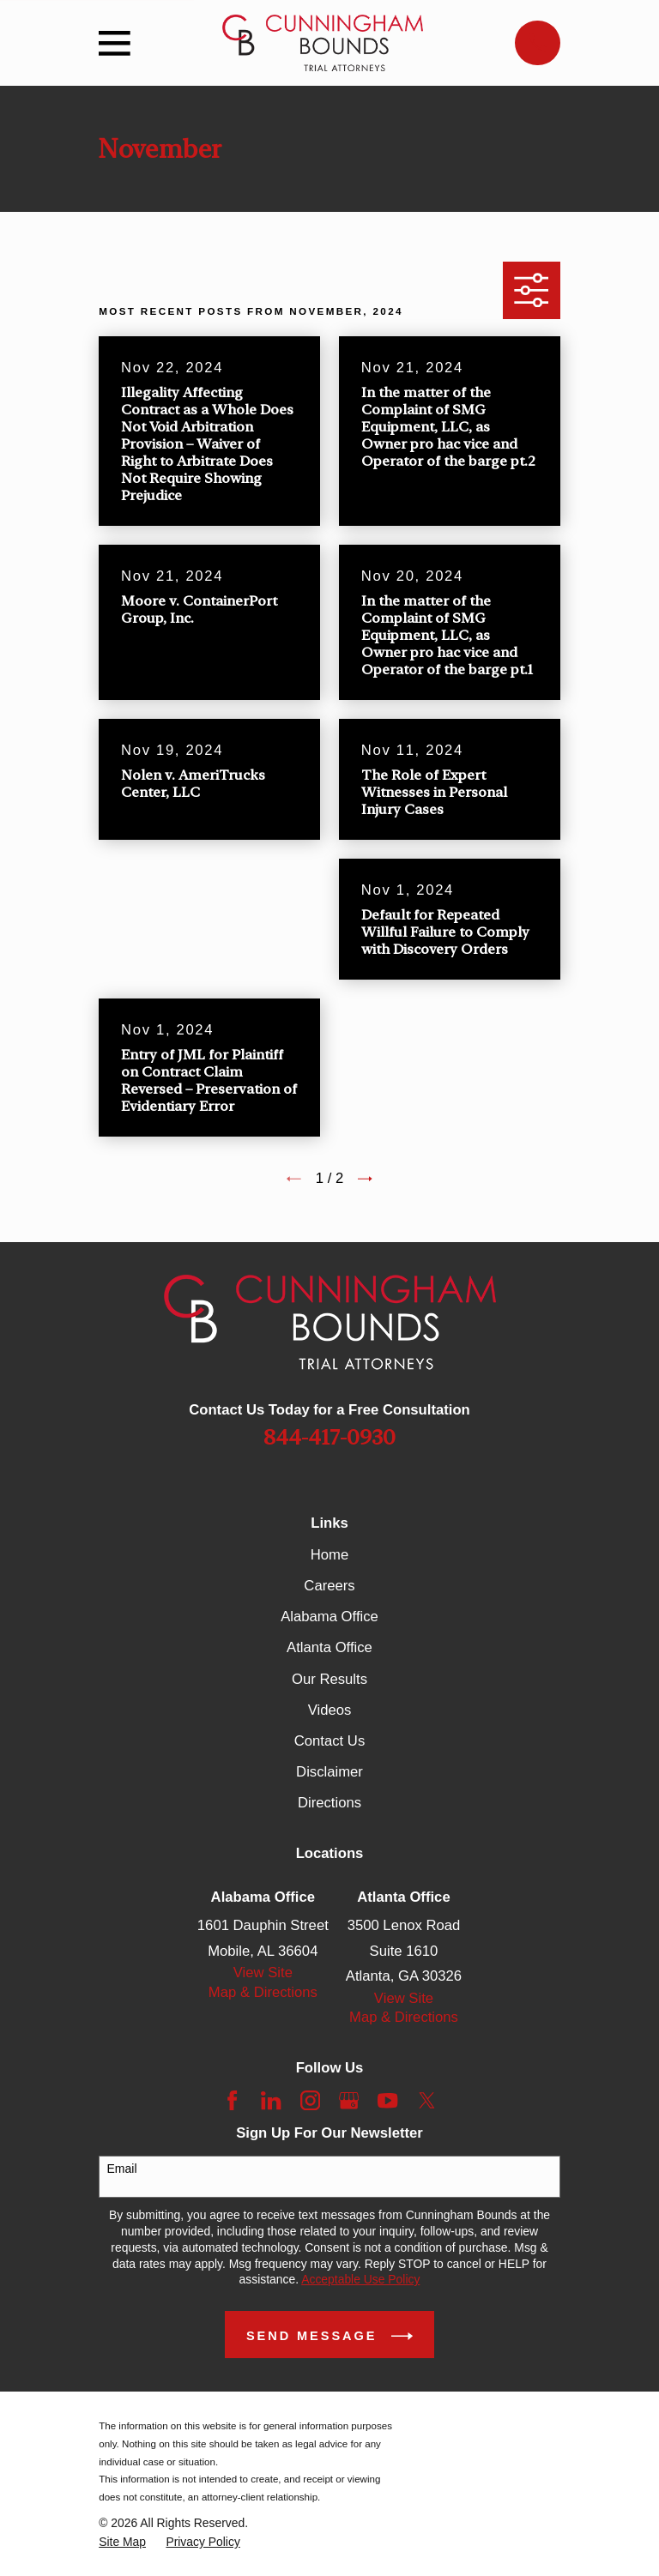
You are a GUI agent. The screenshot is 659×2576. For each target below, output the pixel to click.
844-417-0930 (329, 1437)
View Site (263, 1972)
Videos (330, 1710)
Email (122, 2168)
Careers (329, 1586)
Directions (329, 1803)
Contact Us (329, 1741)
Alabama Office (329, 1616)
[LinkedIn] (271, 2100)
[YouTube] (387, 2100)
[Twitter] (427, 2100)
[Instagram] (310, 2100)
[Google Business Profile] (349, 2100)
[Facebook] (232, 2100)
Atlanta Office (329, 1647)
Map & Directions (263, 1992)
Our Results (329, 1679)
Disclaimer (329, 1772)
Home (329, 1555)
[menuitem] (122, 2542)
